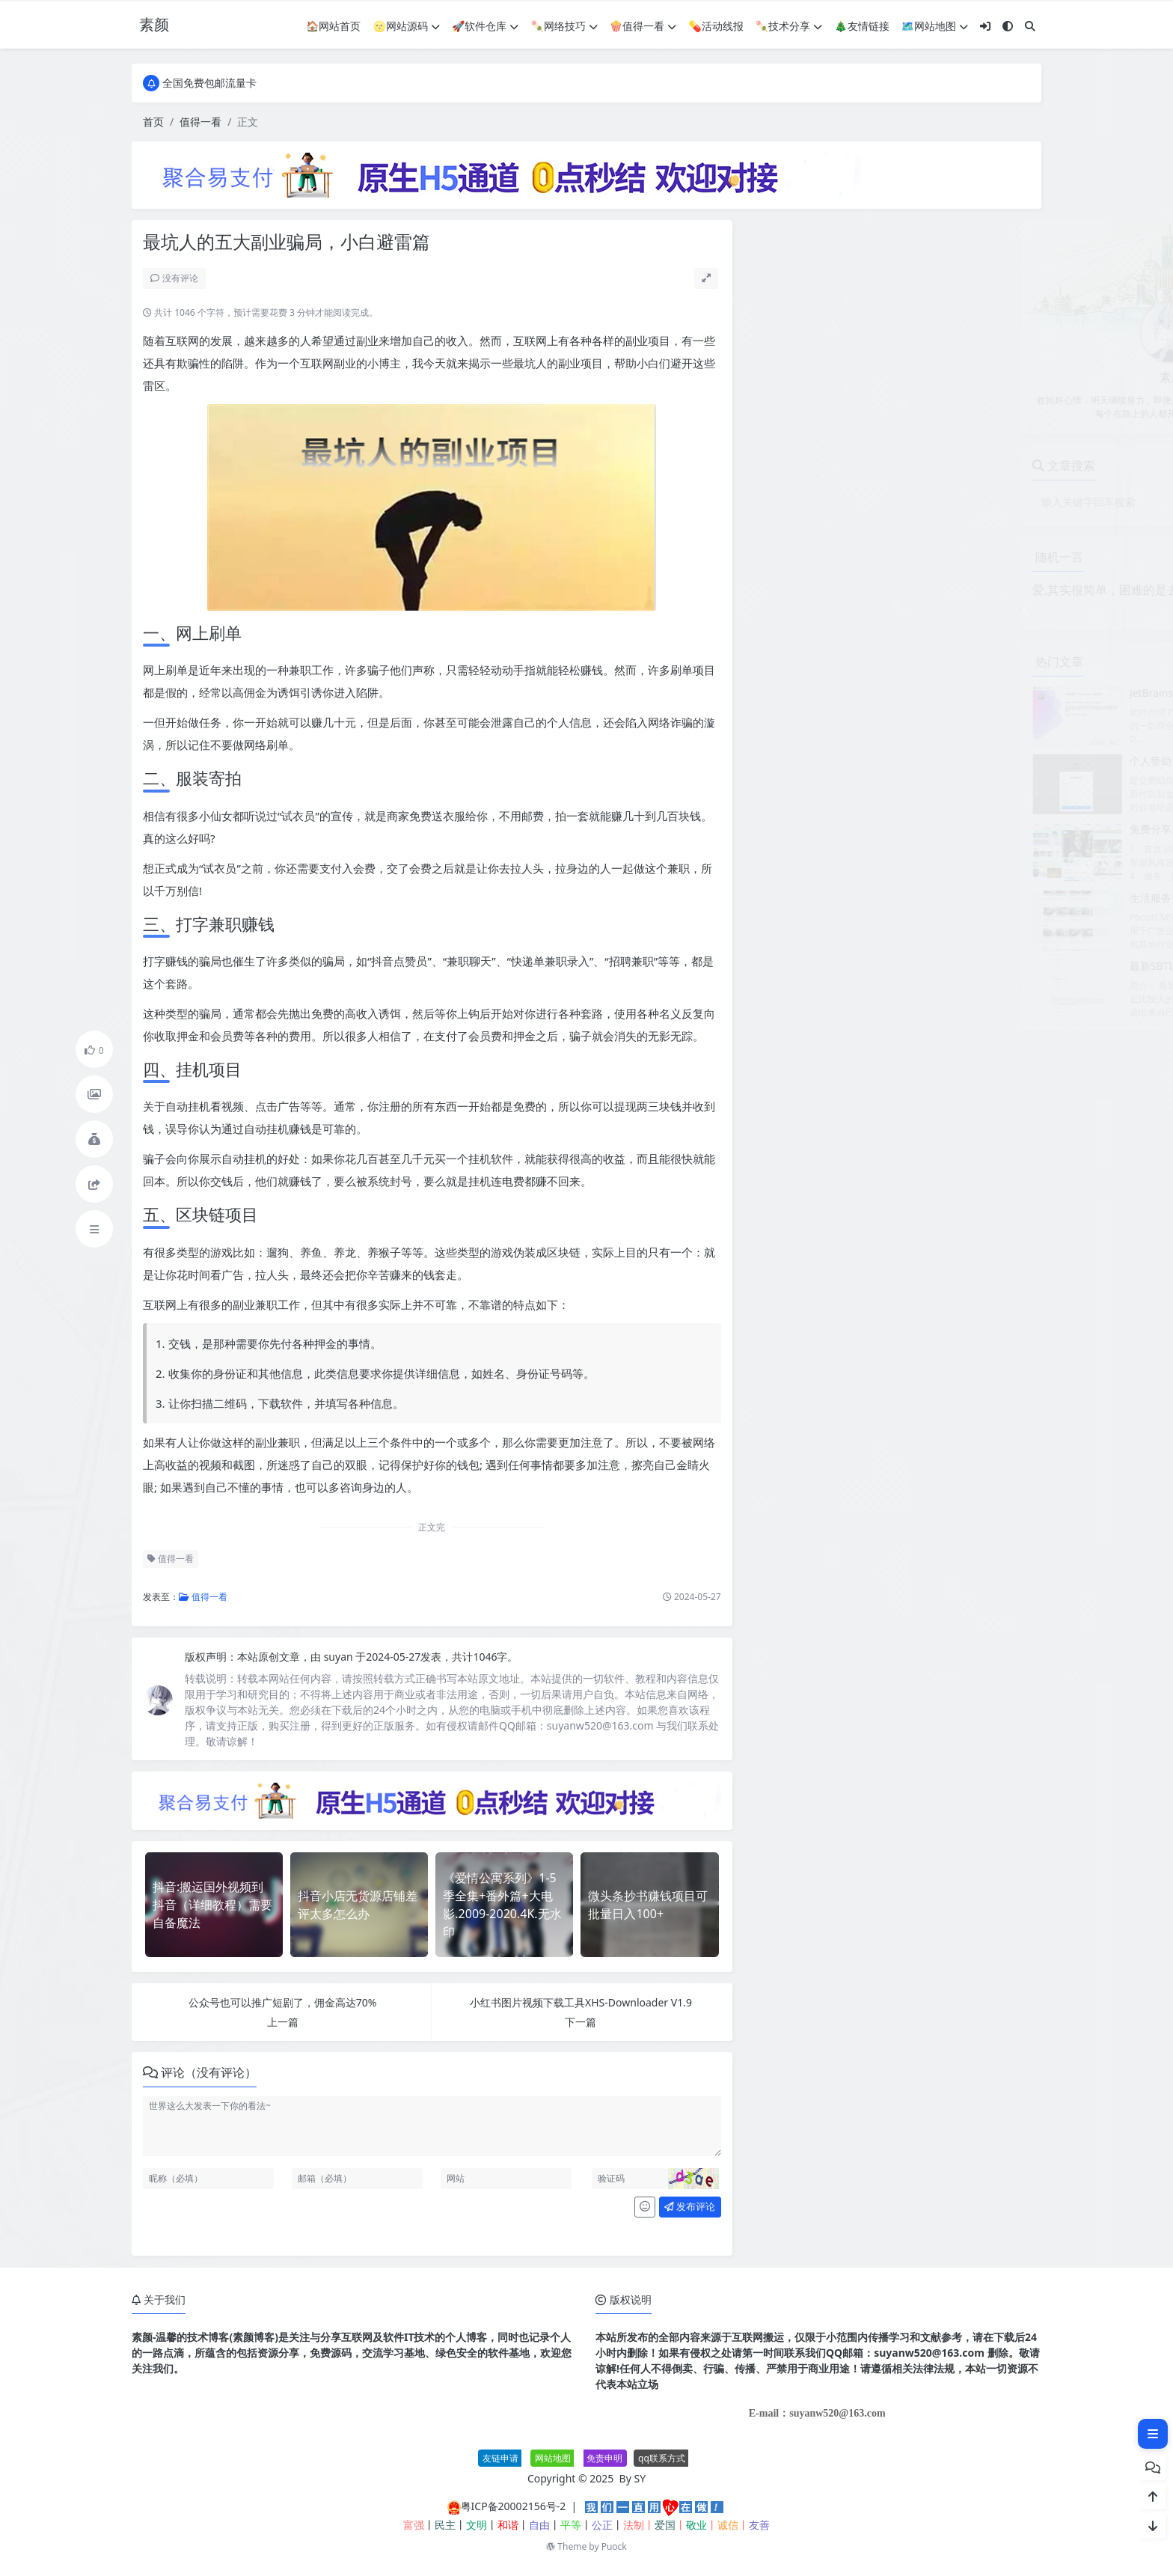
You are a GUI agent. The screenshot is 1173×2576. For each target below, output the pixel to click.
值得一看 (200, 122)
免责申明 (604, 2458)
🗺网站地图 (934, 26)
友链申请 (500, 2458)
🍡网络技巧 (563, 26)
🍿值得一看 (643, 26)
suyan (340, 1656)
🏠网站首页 (333, 26)
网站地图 (553, 2458)
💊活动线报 (715, 26)
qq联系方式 (661, 2458)
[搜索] (1030, 25)
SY (640, 2478)
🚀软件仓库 (485, 26)
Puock (614, 2546)
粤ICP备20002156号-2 (513, 2506)
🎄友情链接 (861, 26)
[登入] (985, 25)
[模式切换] (1007, 25)
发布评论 (689, 2206)
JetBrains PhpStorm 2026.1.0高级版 (935, 693)
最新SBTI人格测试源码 (902, 966)
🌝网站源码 (406, 26)
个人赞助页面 (881, 761)
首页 (153, 122)
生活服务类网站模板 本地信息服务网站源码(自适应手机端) (985, 898)
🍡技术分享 (789, 26)
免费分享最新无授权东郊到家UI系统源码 (944, 829)
